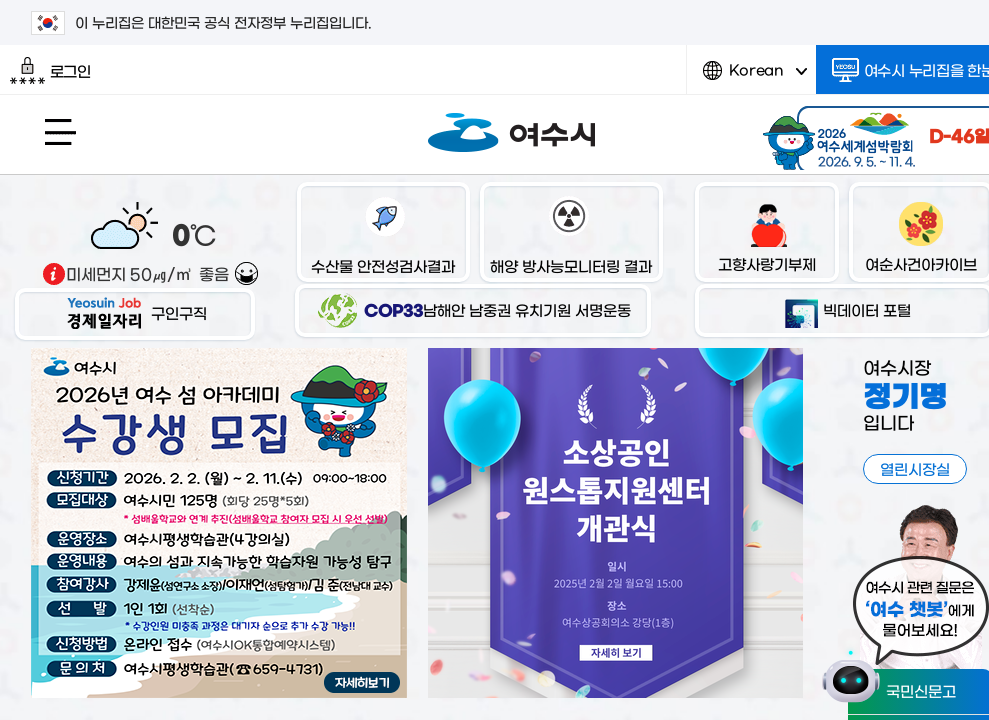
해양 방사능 (571, 234)
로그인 (50, 71)
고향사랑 (767, 234)
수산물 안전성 (383, 234)
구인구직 (135, 312)
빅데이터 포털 (844, 309)
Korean (755, 77)
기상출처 (54, 274)
